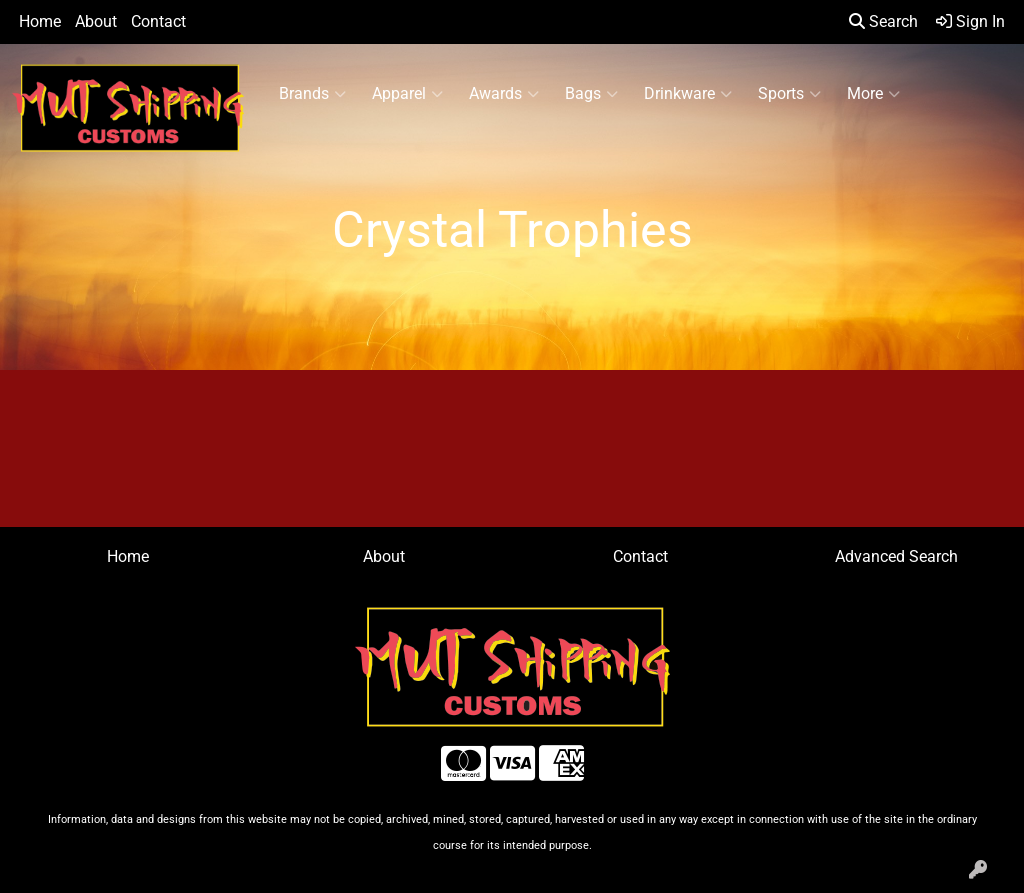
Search (883, 21)
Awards (504, 94)
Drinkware (688, 94)
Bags (591, 94)
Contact (158, 21)
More (873, 94)
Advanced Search (896, 556)
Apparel (407, 94)
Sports (789, 94)
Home (40, 21)
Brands (312, 94)
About (96, 21)
